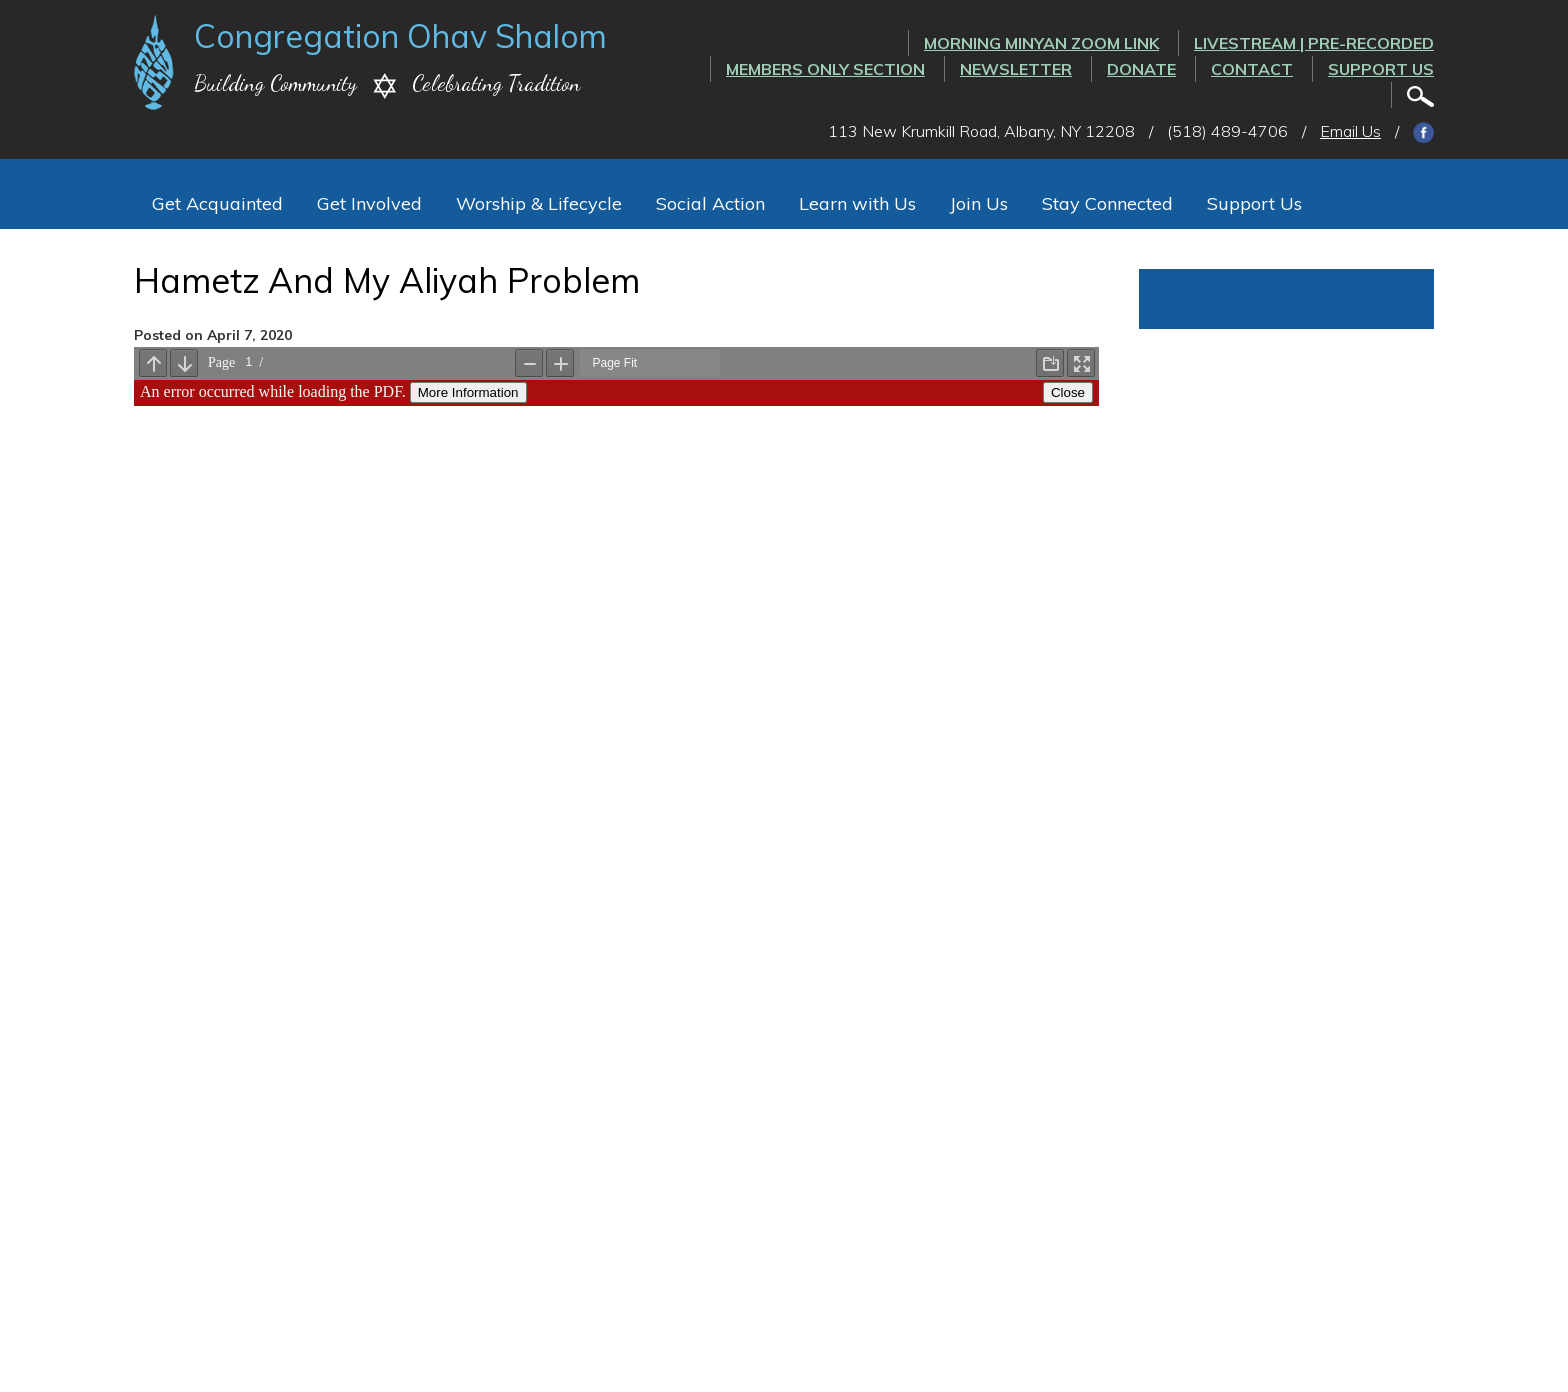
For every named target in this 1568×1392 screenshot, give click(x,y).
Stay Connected (1107, 203)
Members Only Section (825, 69)
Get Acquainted (217, 203)
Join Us (979, 203)
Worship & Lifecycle (539, 203)
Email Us (1350, 131)
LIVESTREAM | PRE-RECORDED (1314, 43)
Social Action (710, 203)
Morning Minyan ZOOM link (1041, 43)
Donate (1141, 69)
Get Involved (369, 203)
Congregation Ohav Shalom (400, 36)
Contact (1252, 69)
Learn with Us (857, 203)
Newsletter (1016, 69)
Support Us (1381, 69)
